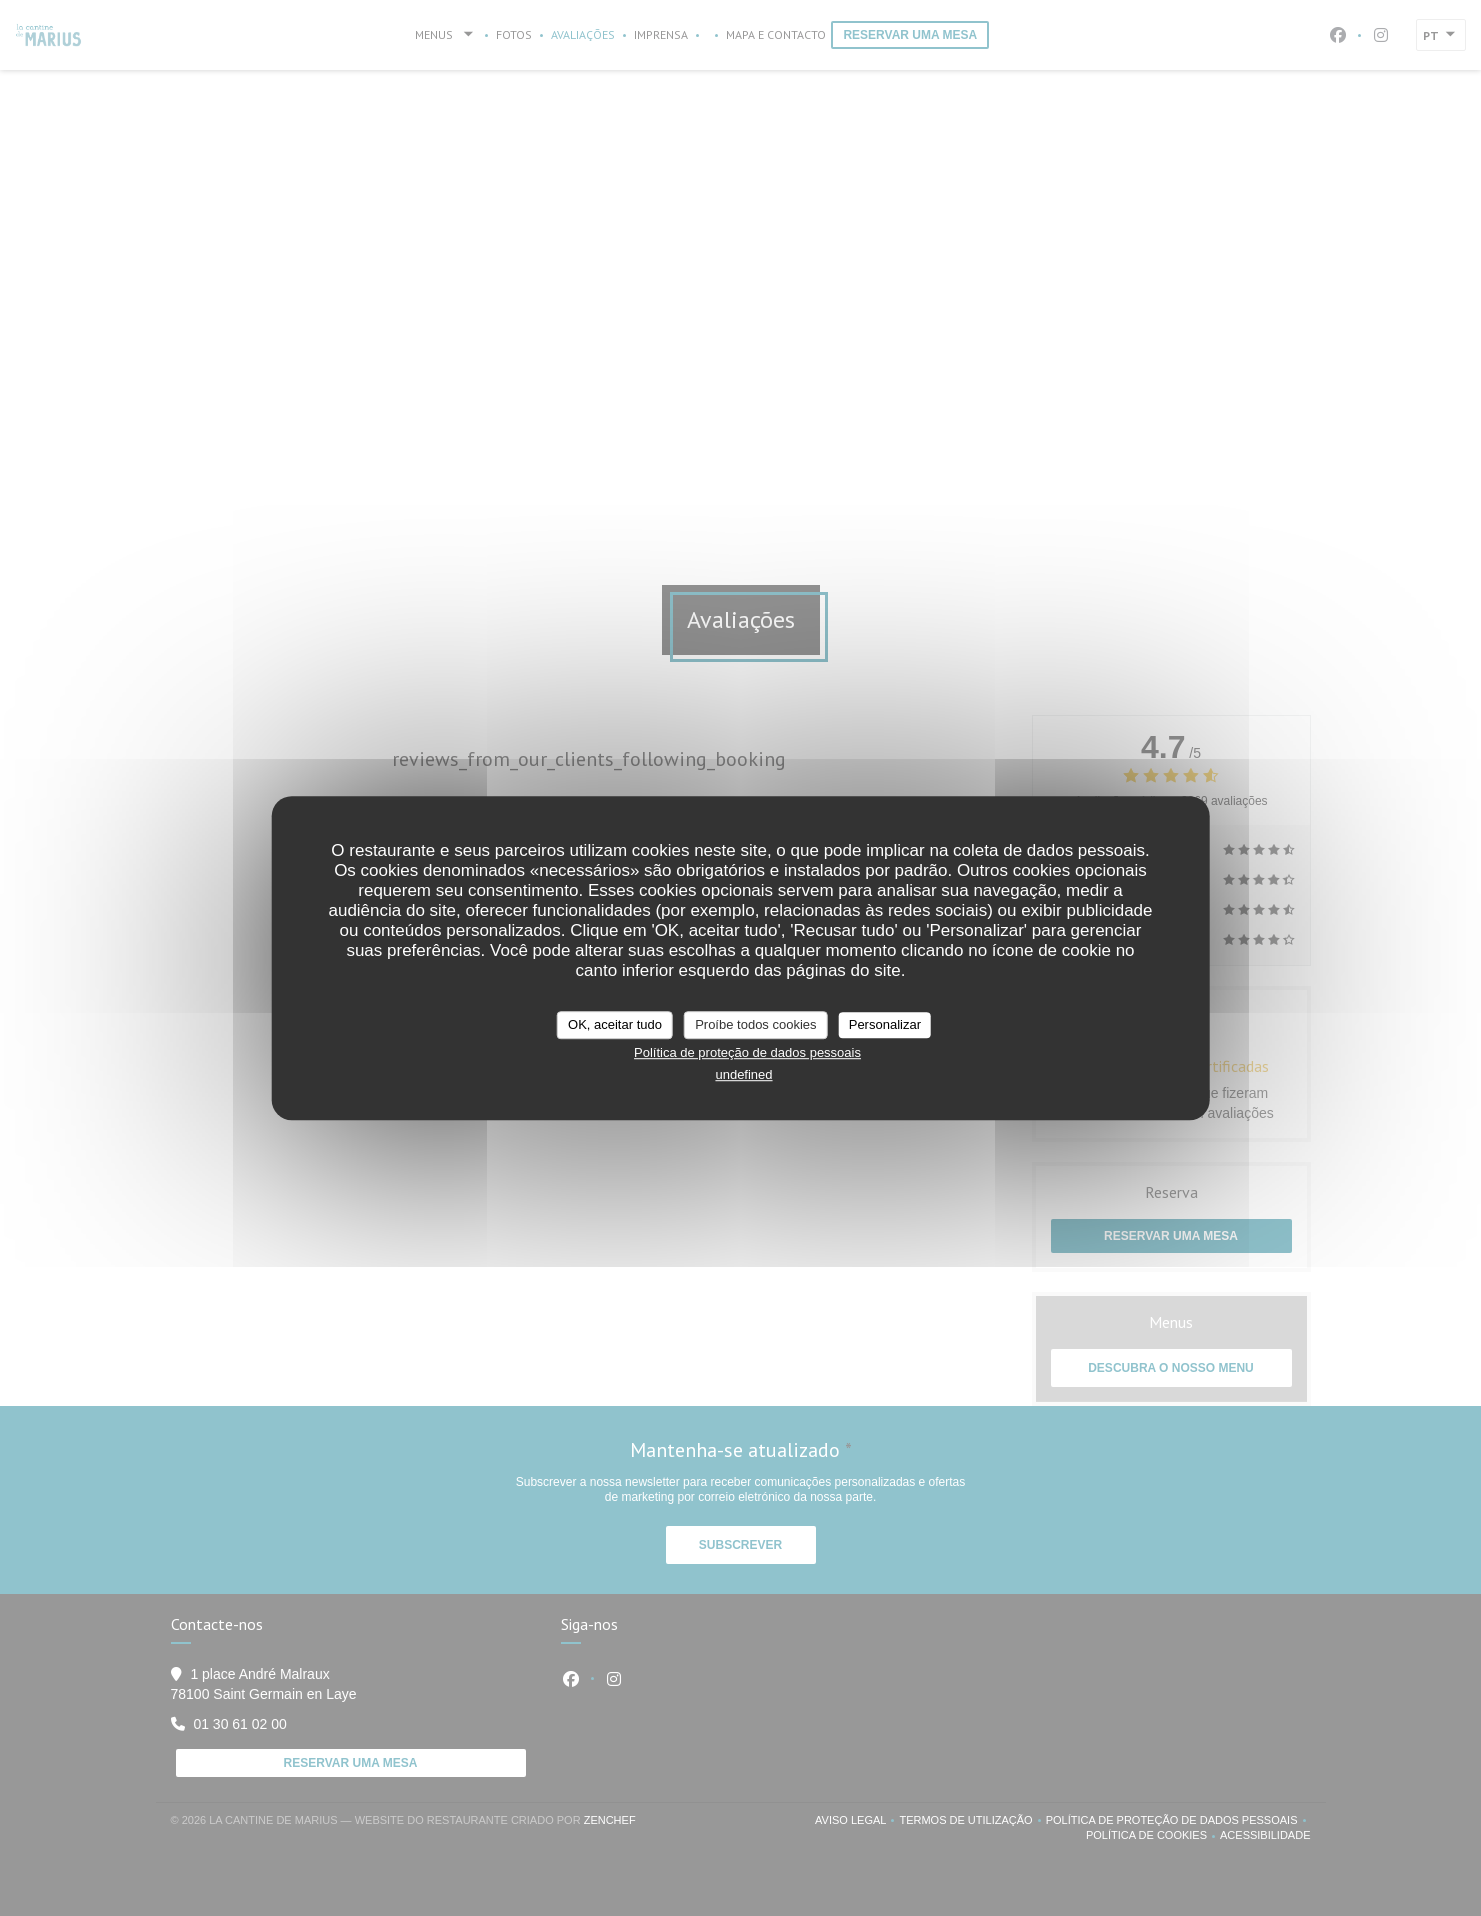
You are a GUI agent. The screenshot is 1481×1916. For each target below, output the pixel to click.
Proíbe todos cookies (755, 1024)
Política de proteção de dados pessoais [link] (747, 1052)
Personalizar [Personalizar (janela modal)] (885, 1024)
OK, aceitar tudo (615, 1024)
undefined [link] (743, 1074)
